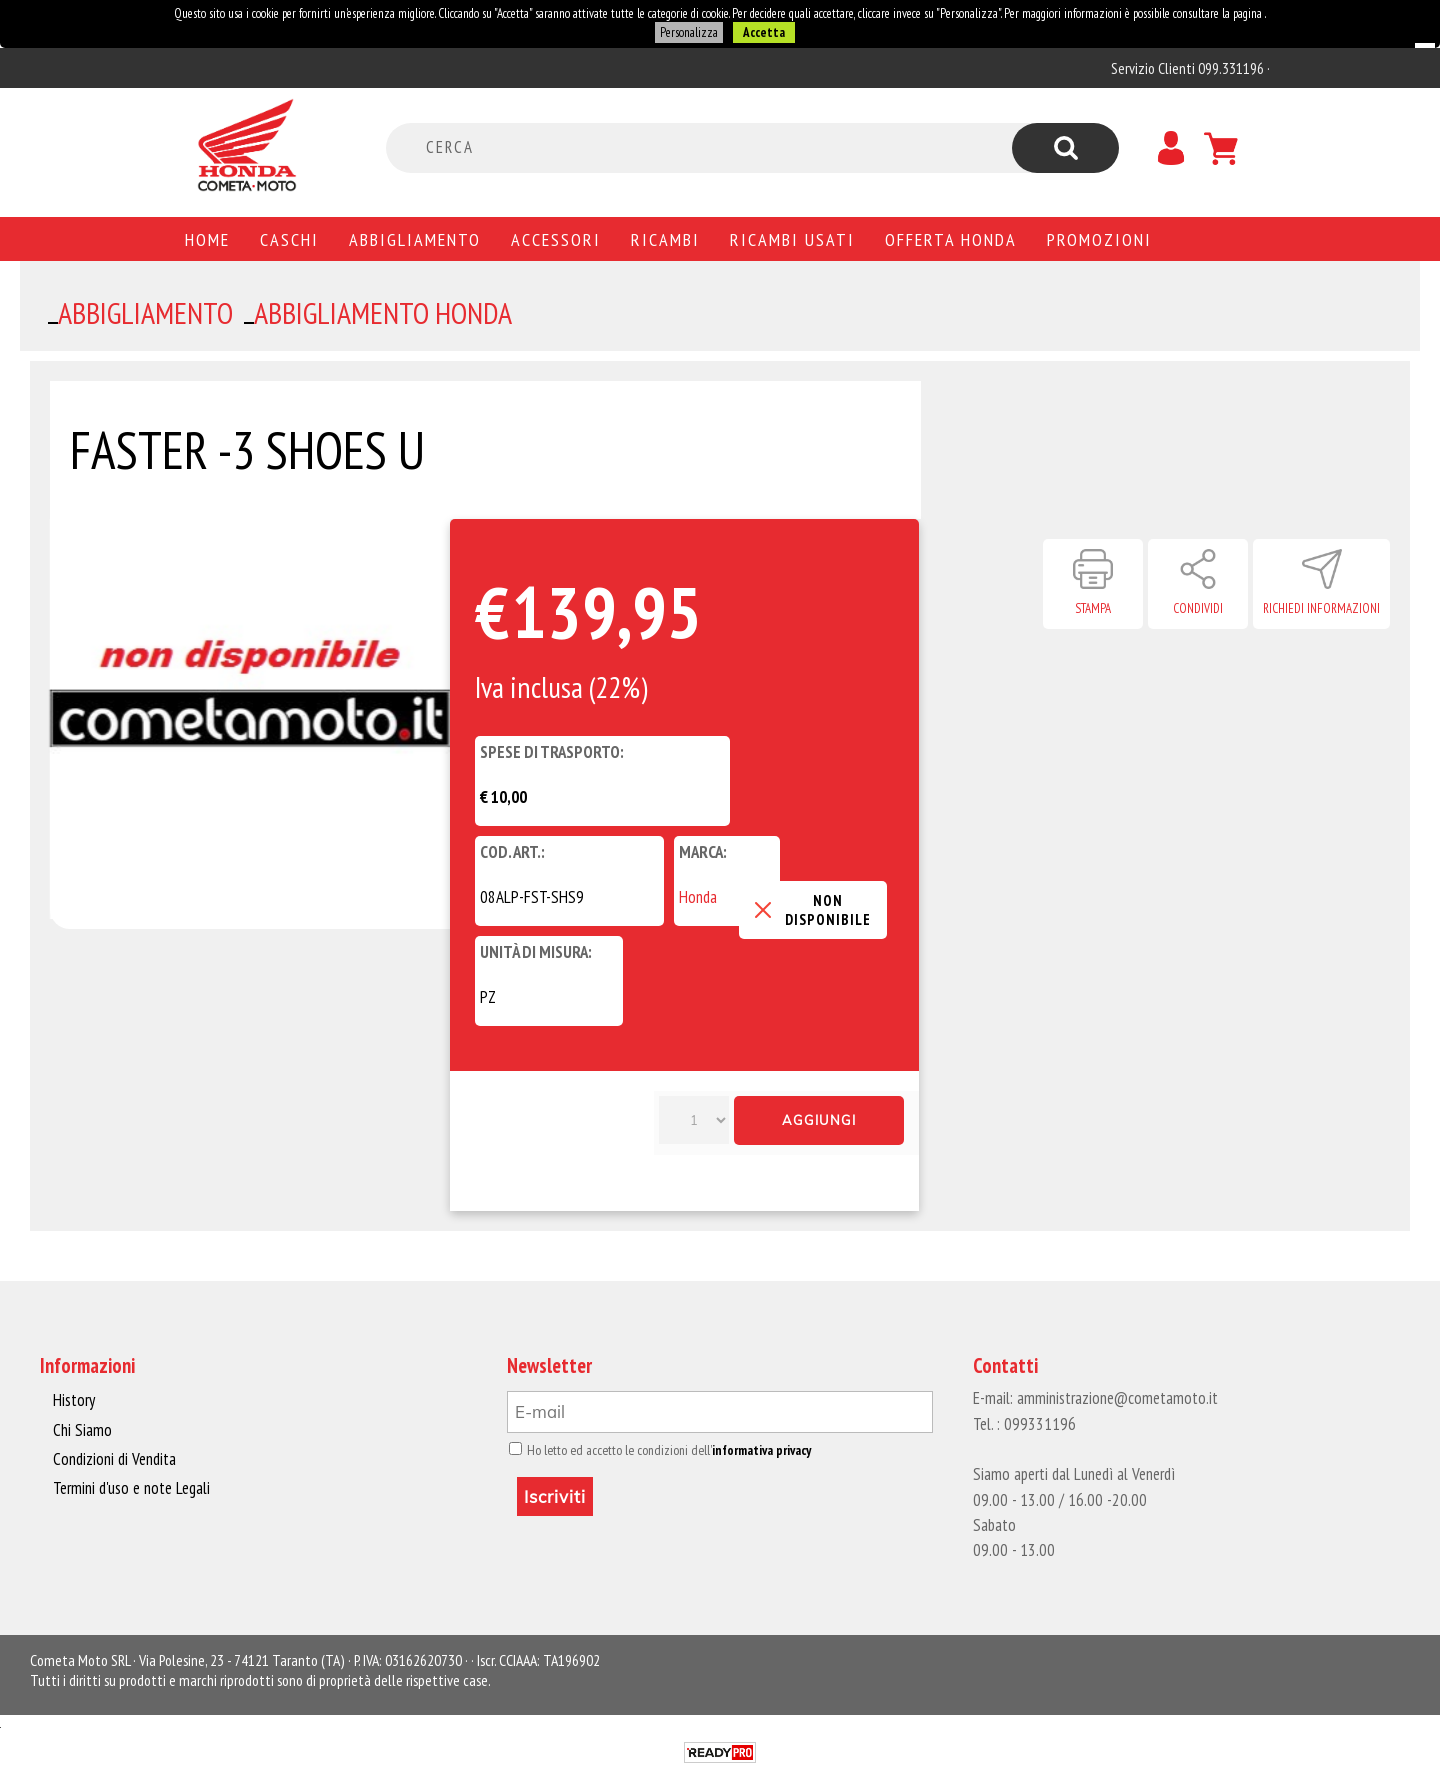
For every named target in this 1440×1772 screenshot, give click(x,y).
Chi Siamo (82, 1430)
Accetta (764, 32)
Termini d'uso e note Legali (131, 1488)
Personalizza (689, 32)
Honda (698, 897)
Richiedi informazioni (1321, 608)
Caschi (289, 239)
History (74, 1400)
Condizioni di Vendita (114, 1459)
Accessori (556, 239)
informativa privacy (761, 1450)
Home (207, 239)
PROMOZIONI (1099, 239)
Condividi (1198, 608)
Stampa (1093, 608)
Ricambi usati (792, 239)
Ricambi (665, 239)
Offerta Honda (951, 239)
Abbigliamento (415, 239)
